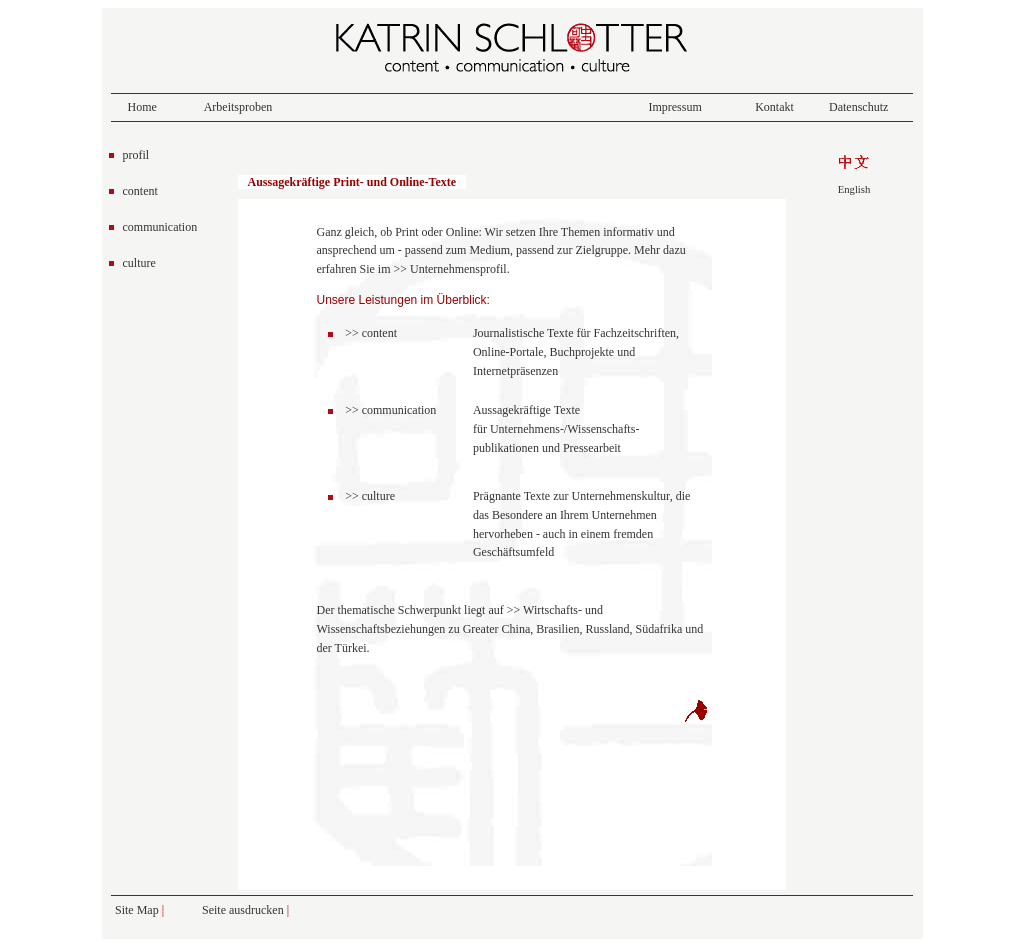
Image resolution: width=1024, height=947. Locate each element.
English (854, 189)
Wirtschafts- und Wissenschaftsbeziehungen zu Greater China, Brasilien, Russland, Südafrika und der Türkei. (510, 628)
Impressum (674, 107)
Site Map (137, 910)
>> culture (370, 496)
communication (160, 227)
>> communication (390, 410)
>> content (371, 333)
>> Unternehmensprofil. (451, 269)
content (140, 191)
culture (139, 263)
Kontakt (774, 107)
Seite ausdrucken (244, 910)
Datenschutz (858, 107)
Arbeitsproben (238, 107)
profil (136, 155)
